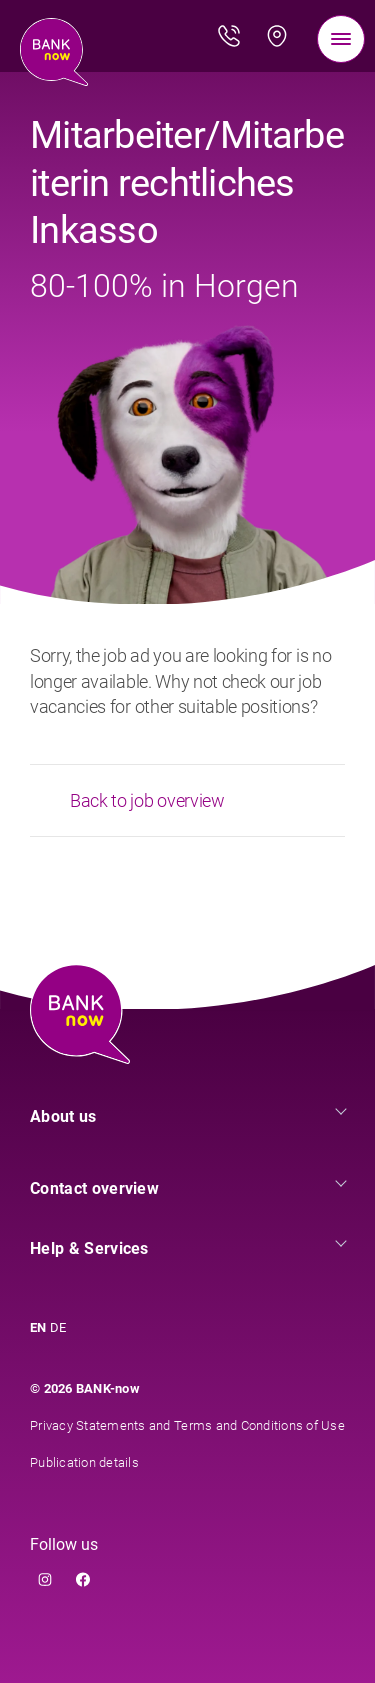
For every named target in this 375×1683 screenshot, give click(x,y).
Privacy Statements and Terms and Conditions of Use (187, 1425)
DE (58, 1327)
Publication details (84, 1462)
